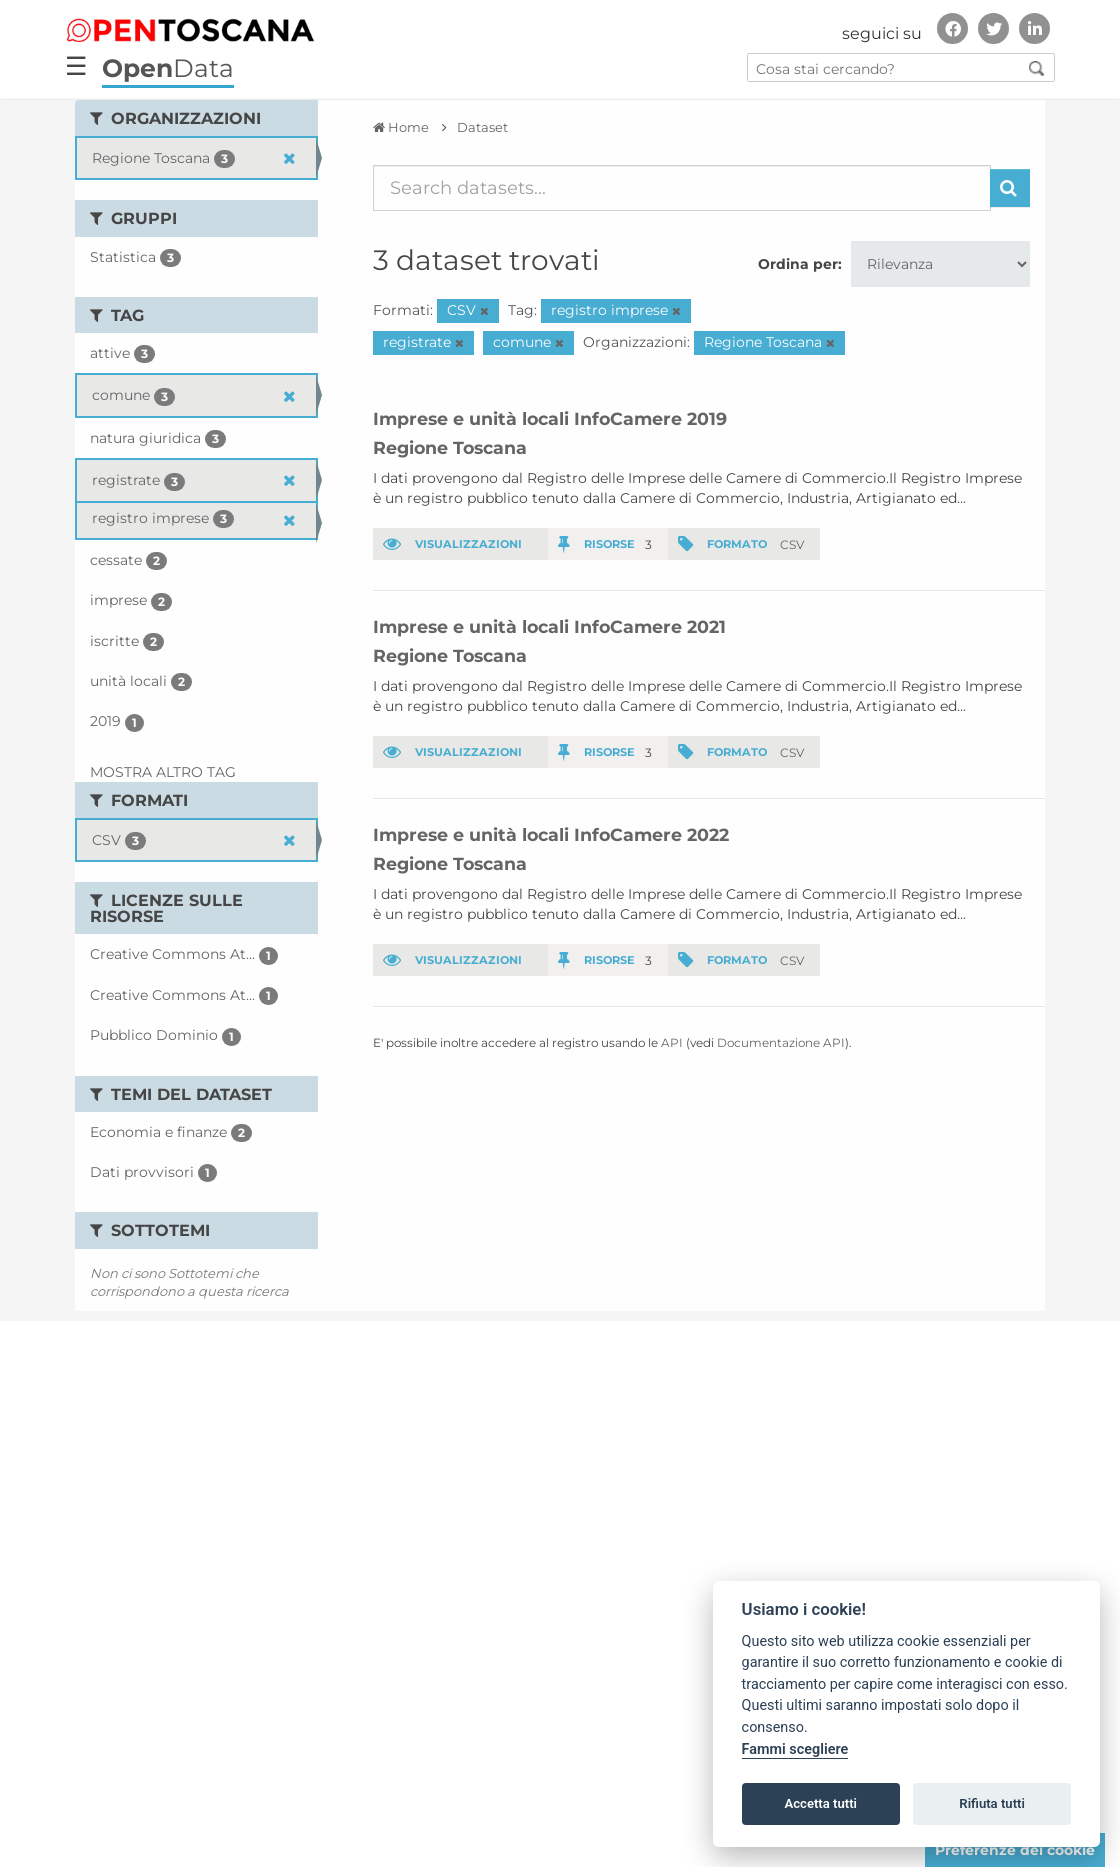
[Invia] (1010, 188)
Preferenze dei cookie (1015, 1850)
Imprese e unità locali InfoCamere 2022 (551, 834)
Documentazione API (781, 1042)
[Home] (401, 127)
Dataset (482, 127)
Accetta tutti (820, 1803)
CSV (792, 543)
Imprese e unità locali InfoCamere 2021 (549, 626)
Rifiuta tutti (992, 1803)
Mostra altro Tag (163, 772)
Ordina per (798, 264)
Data (168, 68)
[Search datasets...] (682, 188)
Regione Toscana (450, 447)
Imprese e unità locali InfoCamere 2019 (550, 418)
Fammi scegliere (795, 1749)
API (672, 1042)
